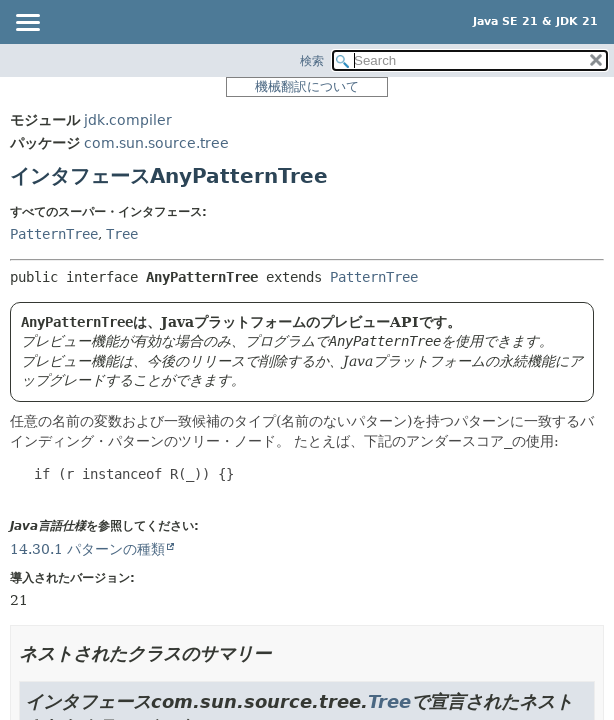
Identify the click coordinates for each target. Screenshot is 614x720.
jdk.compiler (128, 120)
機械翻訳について (307, 86)
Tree (122, 234)
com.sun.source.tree (156, 143)
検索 (312, 61)
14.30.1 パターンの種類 (87, 549)
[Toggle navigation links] (27, 24)
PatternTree (54, 234)
